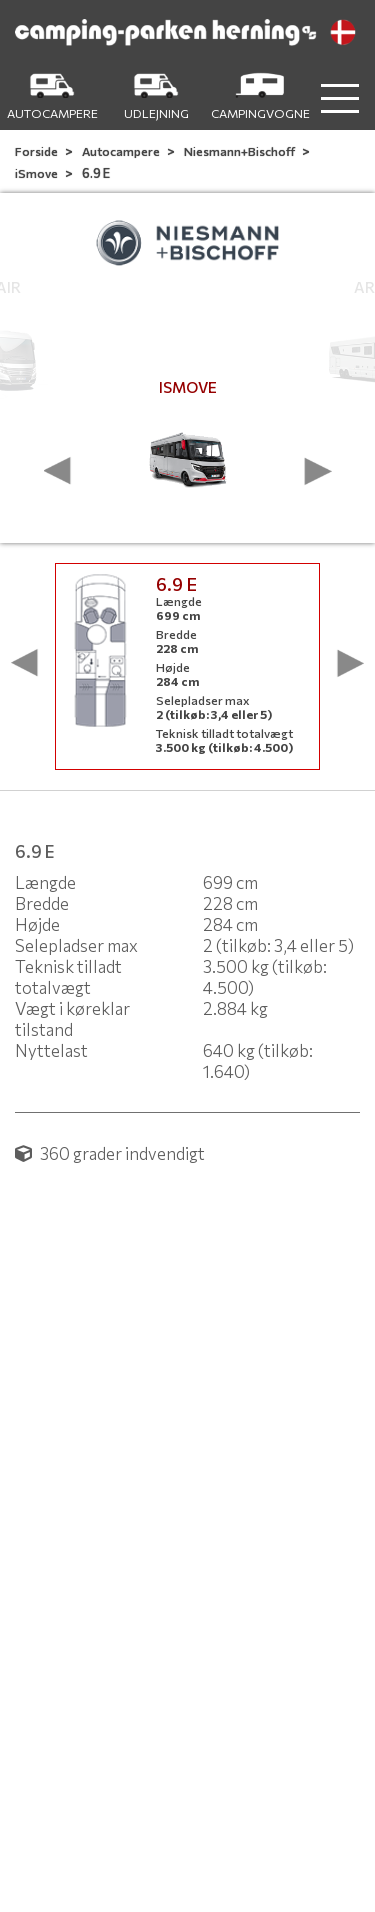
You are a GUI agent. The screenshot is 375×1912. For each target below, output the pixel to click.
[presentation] (58, 471)
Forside (37, 151)
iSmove (37, 173)
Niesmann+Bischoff (240, 151)
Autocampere (122, 151)
